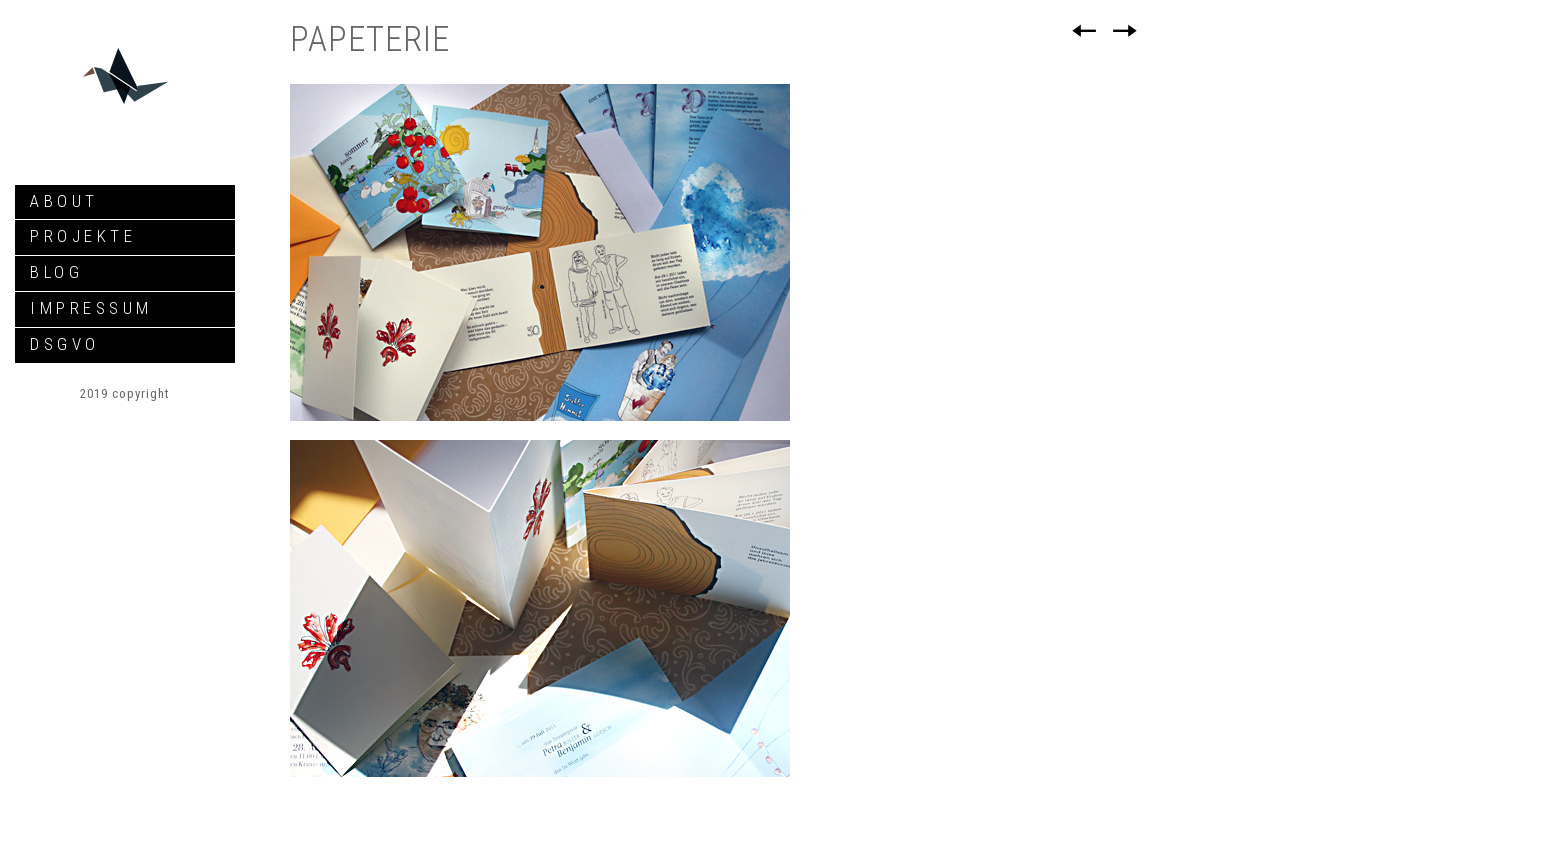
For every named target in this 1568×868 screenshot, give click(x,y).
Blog (56, 272)
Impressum (91, 308)
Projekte (83, 236)
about (64, 201)
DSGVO (65, 344)
